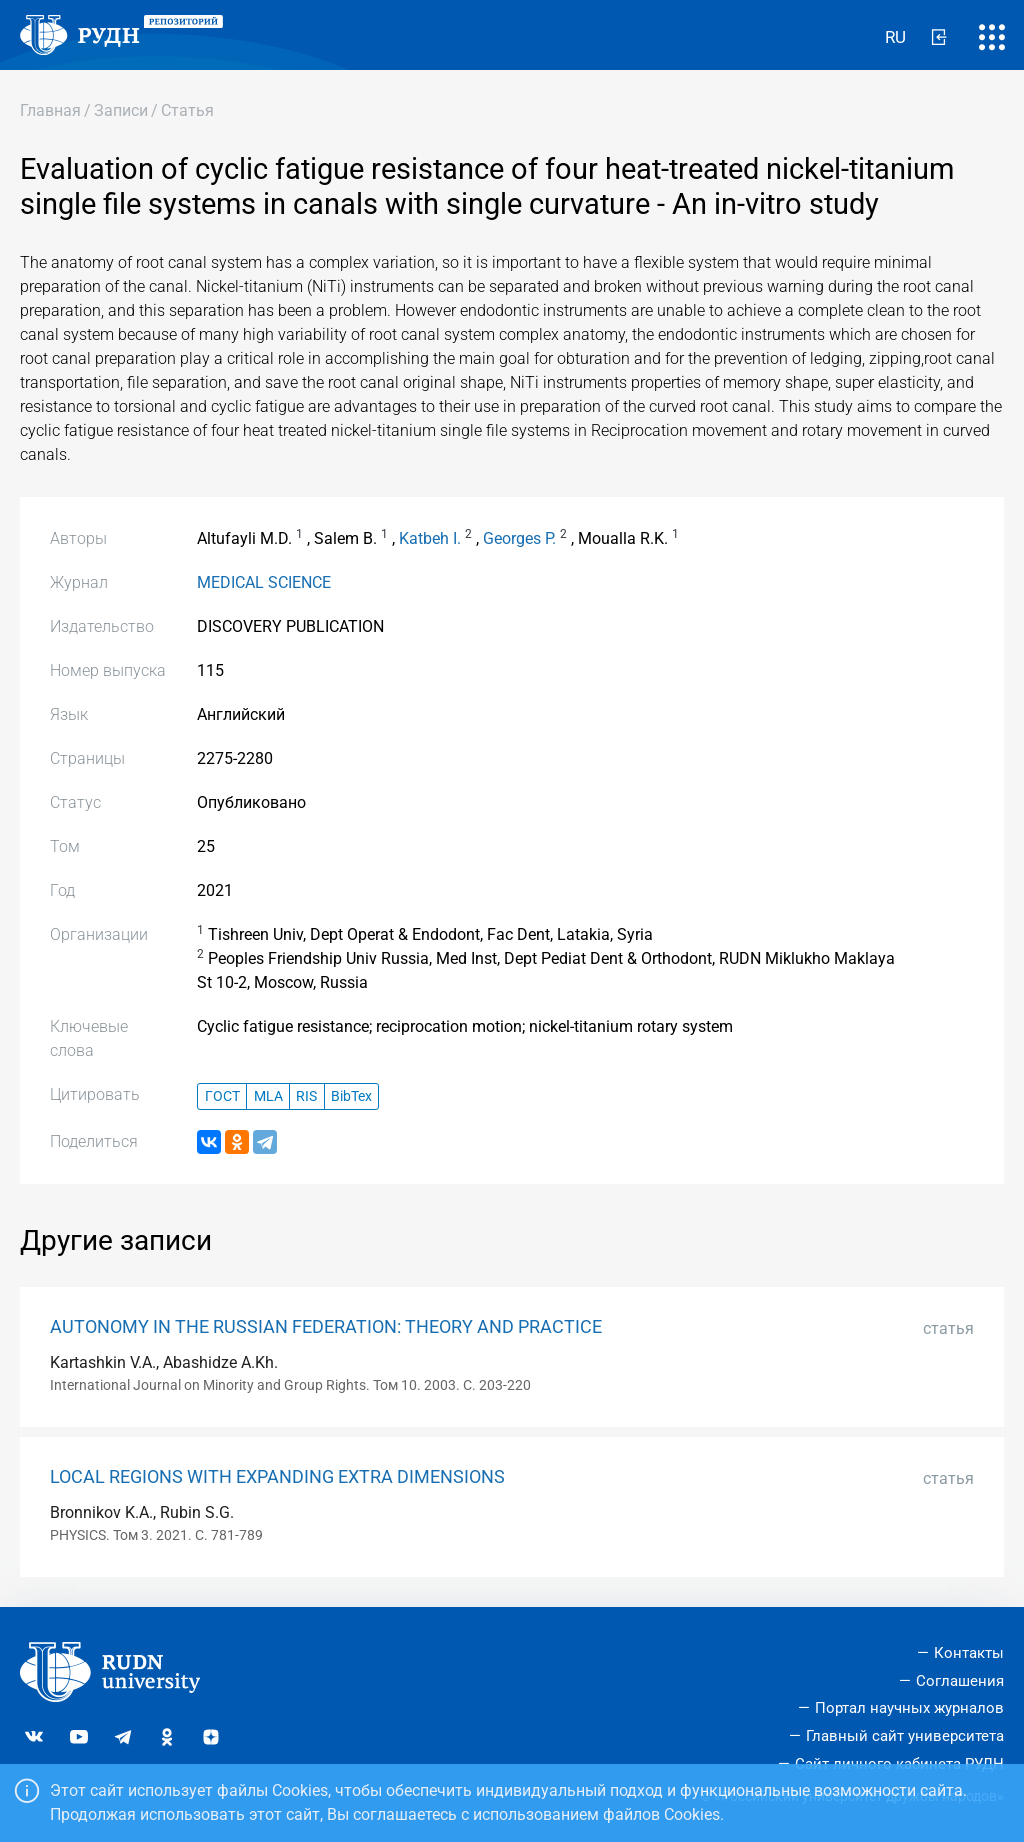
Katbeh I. (430, 538)
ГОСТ (222, 1096)
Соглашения (960, 1681)
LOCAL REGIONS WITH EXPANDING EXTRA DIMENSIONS (277, 1477)
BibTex (351, 1096)
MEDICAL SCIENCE (264, 582)
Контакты (969, 1653)
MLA (268, 1096)
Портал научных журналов (909, 1708)
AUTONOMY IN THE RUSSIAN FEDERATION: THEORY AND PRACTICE (326, 1327)
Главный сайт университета (905, 1736)
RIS (306, 1096)
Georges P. (519, 538)
